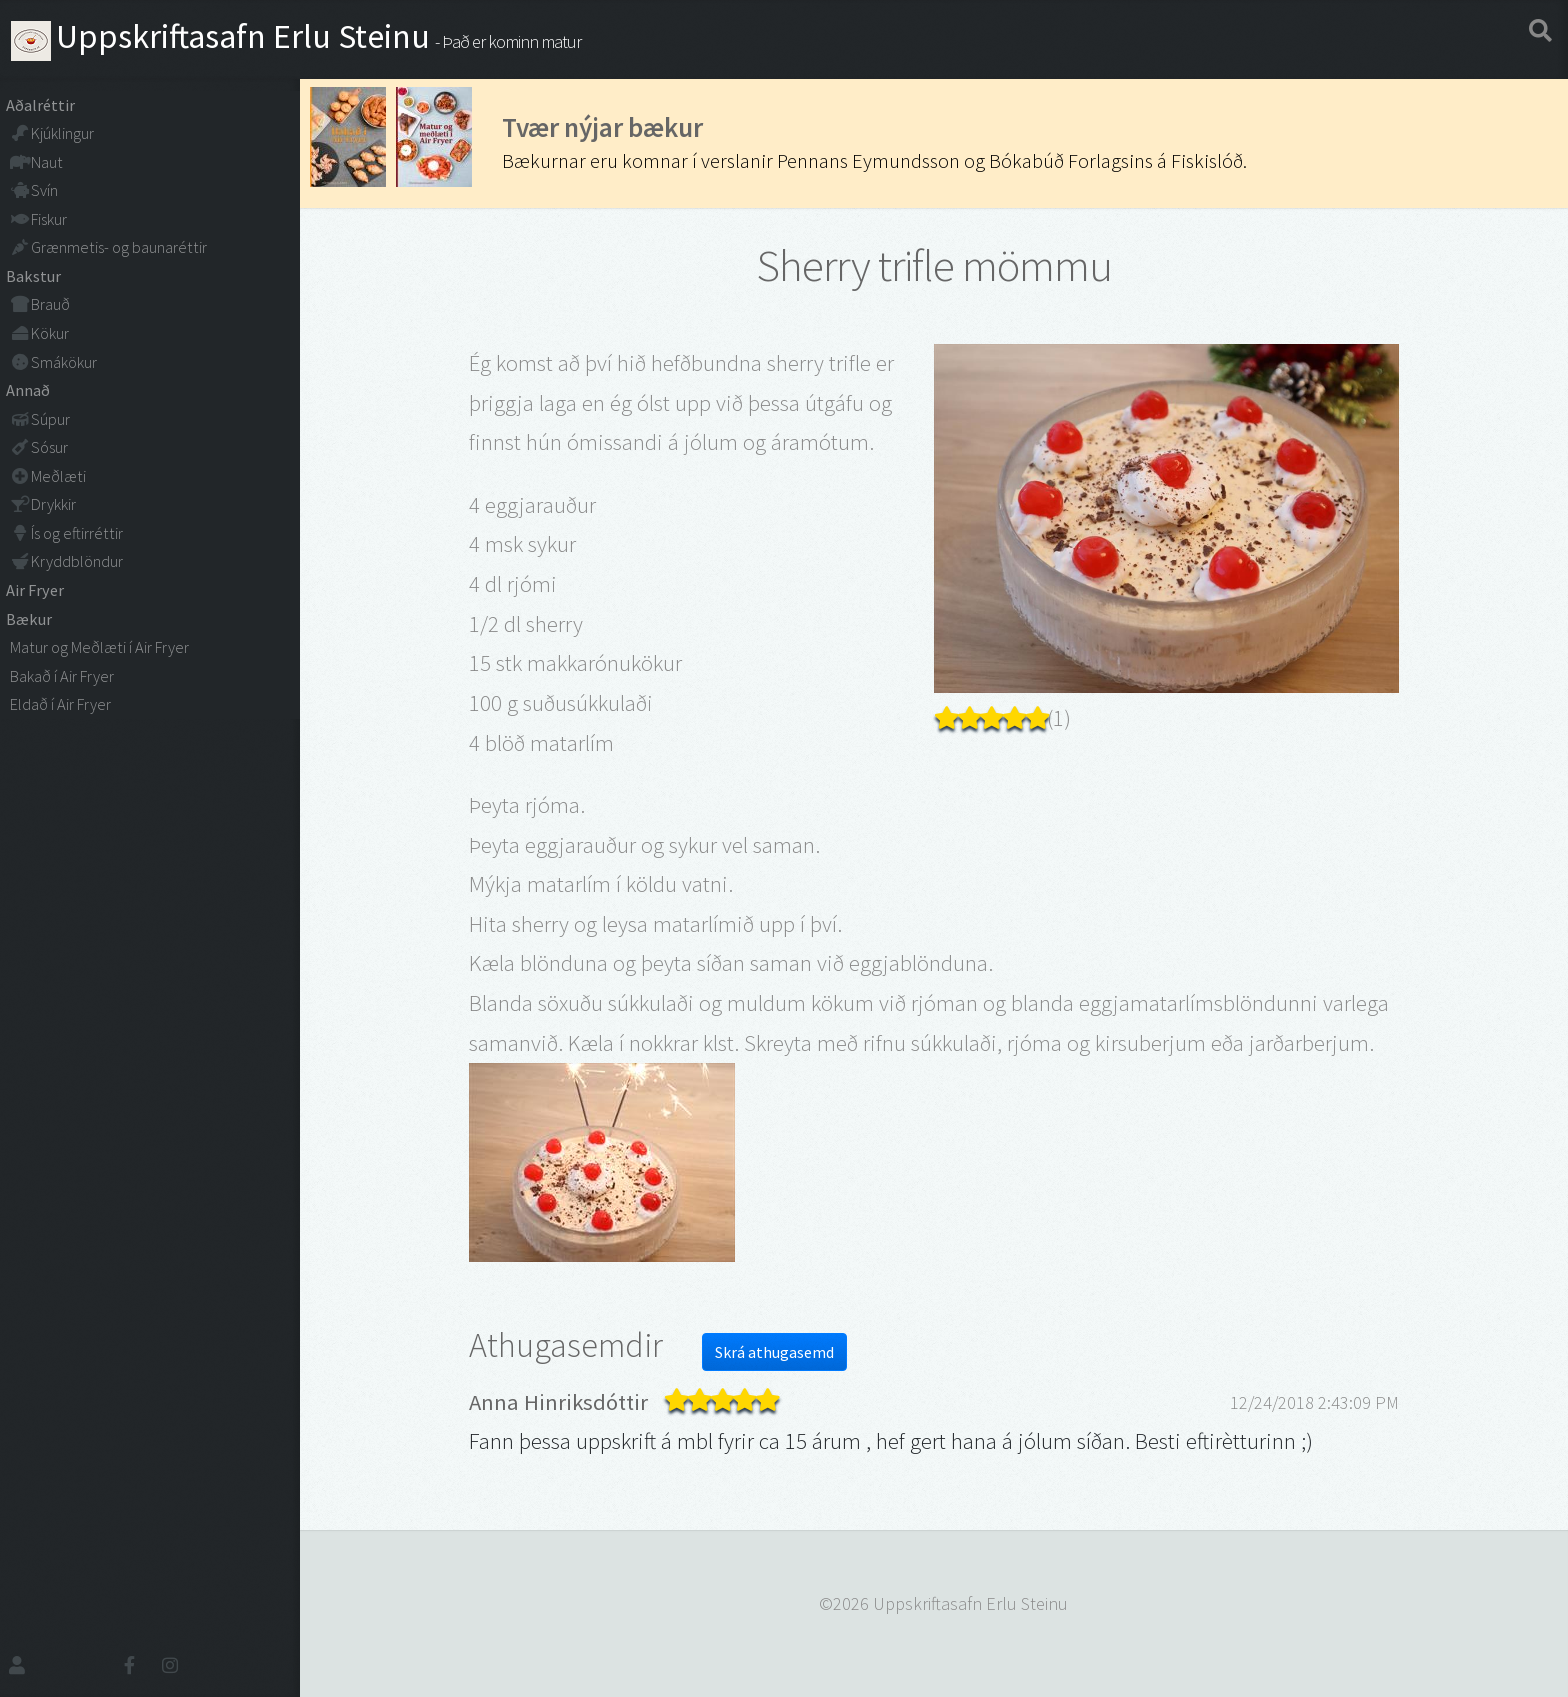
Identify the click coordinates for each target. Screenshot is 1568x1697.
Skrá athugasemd (774, 1352)
